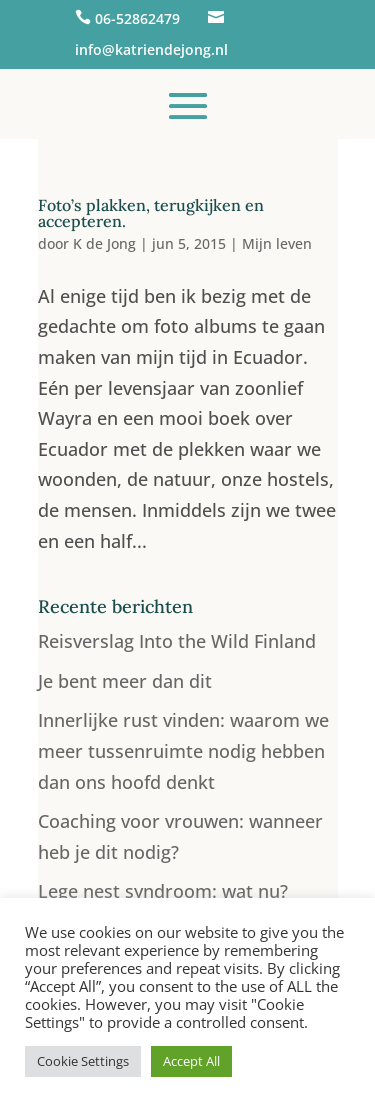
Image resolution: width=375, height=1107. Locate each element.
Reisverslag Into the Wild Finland (177, 641)
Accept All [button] (191, 1061)
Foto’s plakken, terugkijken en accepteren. (151, 213)
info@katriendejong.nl (151, 49)
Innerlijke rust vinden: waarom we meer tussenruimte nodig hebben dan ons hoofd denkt (183, 750)
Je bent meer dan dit (125, 681)
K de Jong (104, 243)
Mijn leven (277, 243)
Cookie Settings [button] (83, 1061)
